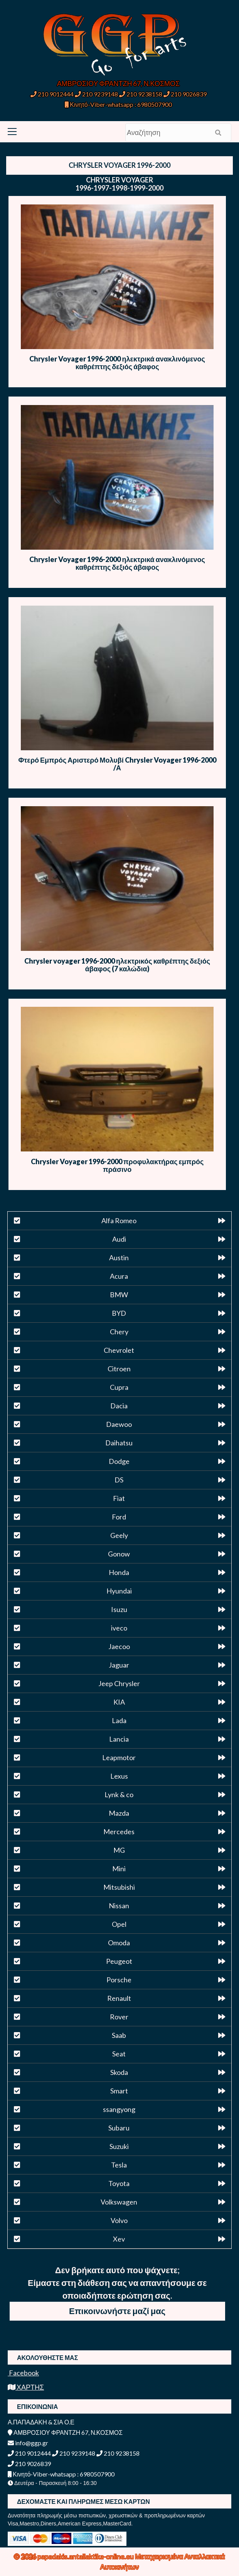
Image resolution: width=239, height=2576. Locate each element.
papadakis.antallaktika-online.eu (86, 2556)
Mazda (119, 1813)
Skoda (119, 2072)
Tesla (119, 2165)
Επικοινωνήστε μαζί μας (117, 2311)
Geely (119, 1535)
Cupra (119, 1387)
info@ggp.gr (28, 2442)
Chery (119, 1331)
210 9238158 (141, 94)
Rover (119, 2016)
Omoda (119, 1942)
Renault (119, 1998)
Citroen (119, 1368)
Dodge (119, 1461)
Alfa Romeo (118, 1220)
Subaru (119, 2128)
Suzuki (119, 2146)
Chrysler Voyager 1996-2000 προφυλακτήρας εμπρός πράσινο (117, 1165)
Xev (119, 2239)
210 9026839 (185, 94)
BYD (119, 1313)
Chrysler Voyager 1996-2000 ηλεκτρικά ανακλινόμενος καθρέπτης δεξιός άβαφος (117, 362)
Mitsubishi (119, 1887)
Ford (119, 1517)
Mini (119, 1868)
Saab (119, 2035)
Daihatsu (119, 1442)
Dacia (119, 1405)
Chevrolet (119, 1350)
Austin (119, 1257)
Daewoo (119, 1424)
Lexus (119, 1776)
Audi (119, 1239)
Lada (119, 1720)
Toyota (119, 2183)
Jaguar (119, 1665)
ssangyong (119, 2109)
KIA (119, 1702)
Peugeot (119, 1961)
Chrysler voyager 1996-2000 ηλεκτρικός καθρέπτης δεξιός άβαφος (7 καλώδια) (117, 965)
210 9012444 (52, 94)
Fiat (119, 1498)
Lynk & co (118, 1794)
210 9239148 (96, 94)
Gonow (119, 1554)
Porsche (118, 1979)
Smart (119, 2090)
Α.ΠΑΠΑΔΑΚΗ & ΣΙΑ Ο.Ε (41, 2422)
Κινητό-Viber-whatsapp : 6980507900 (118, 104)
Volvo (119, 2220)
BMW (119, 1294)
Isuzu (119, 1609)
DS (118, 1479)
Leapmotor (119, 1757)
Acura (119, 1276)
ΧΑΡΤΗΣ (26, 2387)
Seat (119, 2053)
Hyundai (119, 1591)
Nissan (119, 1905)
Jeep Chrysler (119, 1683)
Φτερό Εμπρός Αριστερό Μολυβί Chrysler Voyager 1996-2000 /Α (117, 764)
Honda (119, 1572)
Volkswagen (119, 2202)
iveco (119, 1628)
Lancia (119, 1739)
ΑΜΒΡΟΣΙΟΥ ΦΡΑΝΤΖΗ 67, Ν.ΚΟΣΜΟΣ (118, 83)
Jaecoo (119, 1646)
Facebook (23, 2372)
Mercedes (119, 1831)
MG (119, 1850)
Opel (119, 1924)
